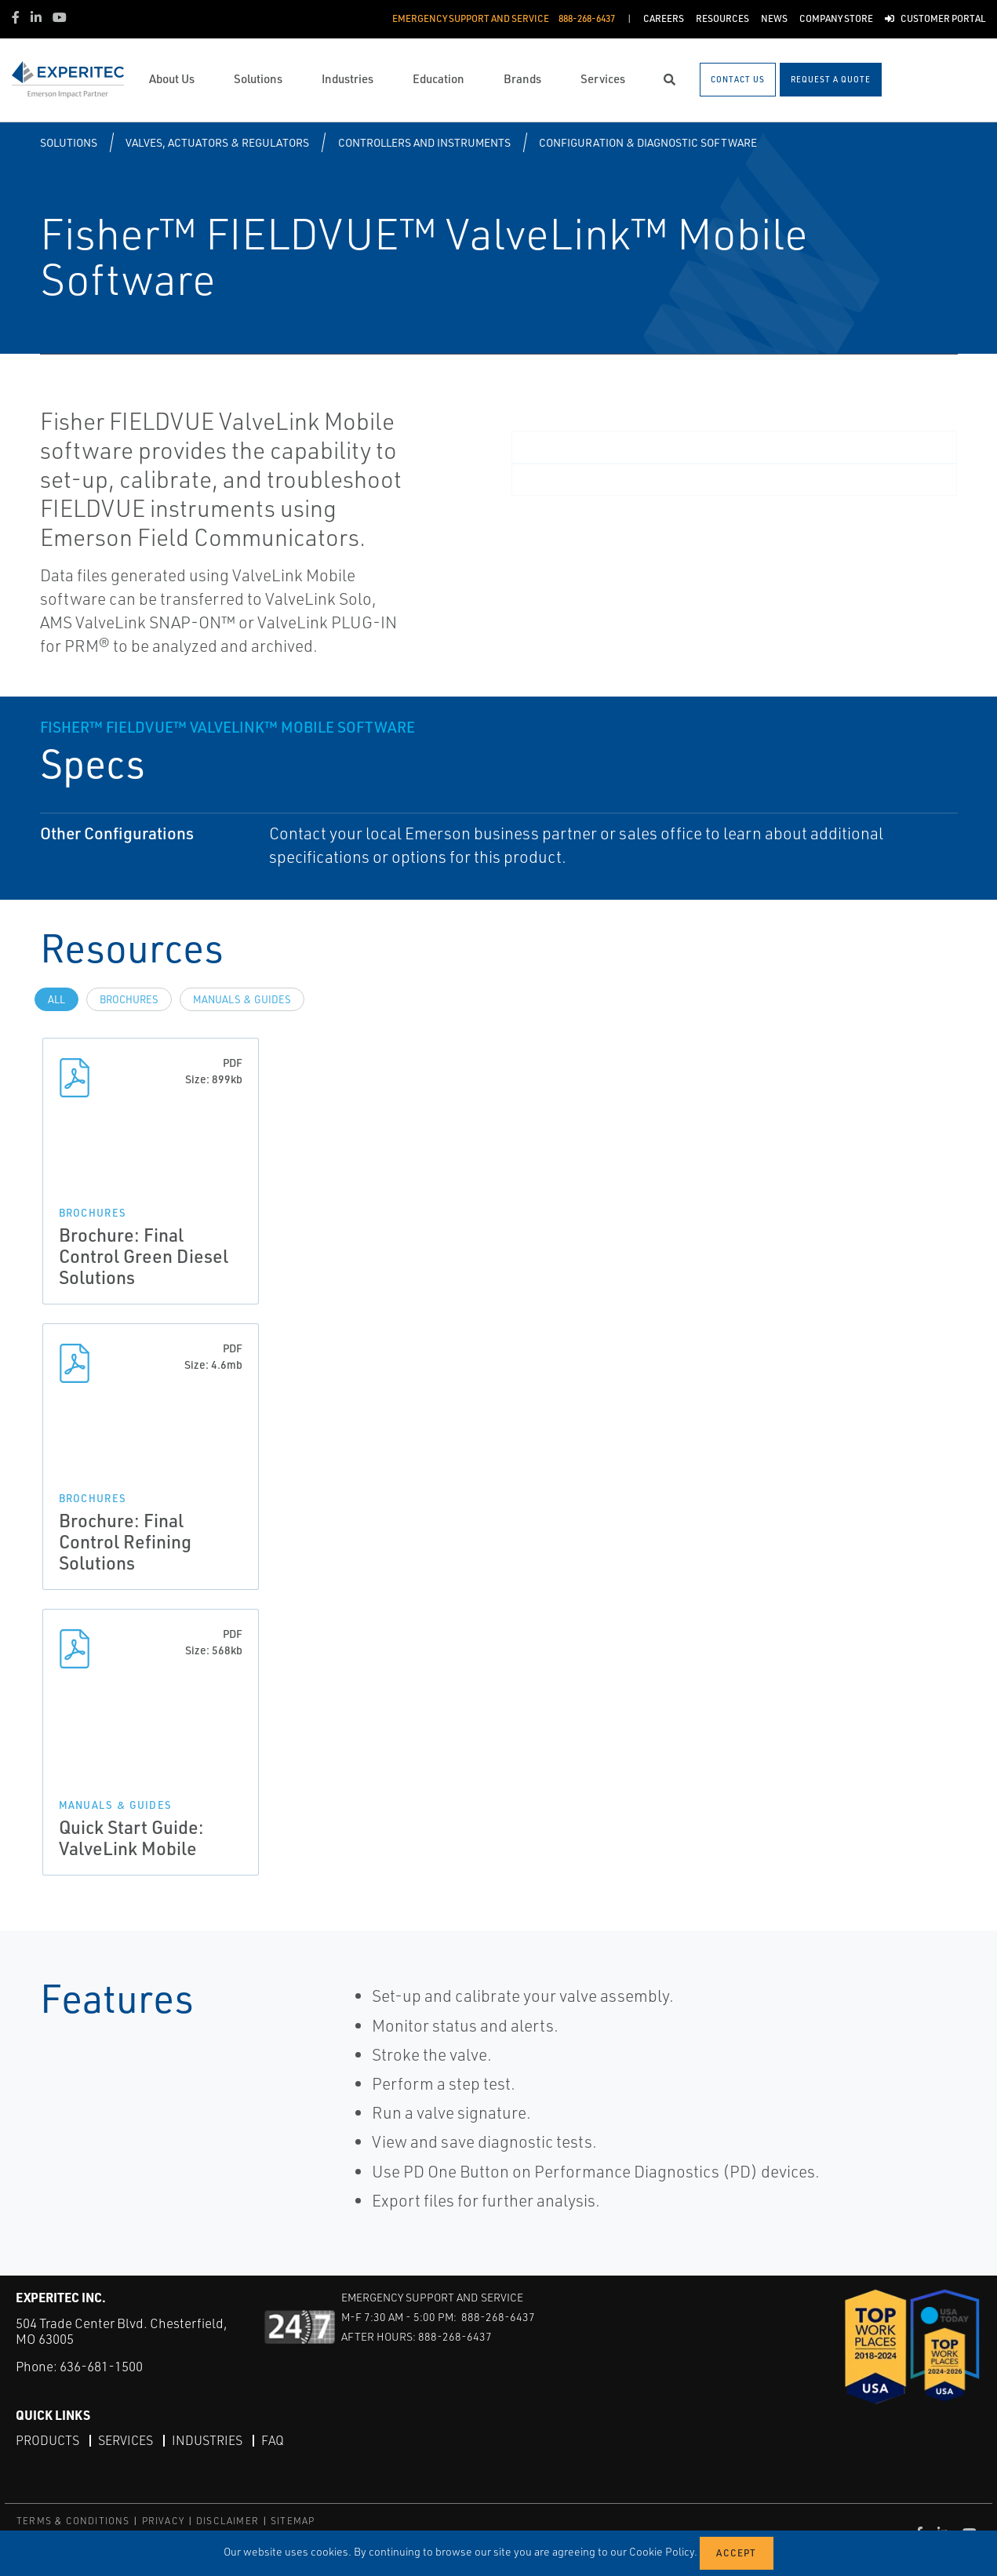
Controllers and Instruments (424, 142)
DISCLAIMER (227, 2521)
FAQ (272, 2440)
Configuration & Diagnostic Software (648, 142)
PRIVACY (163, 2521)
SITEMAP (293, 2521)
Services (125, 2440)
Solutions (68, 142)
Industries (207, 2440)
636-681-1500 (101, 2366)
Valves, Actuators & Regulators (217, 142)
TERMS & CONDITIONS (73, 2521)
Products (47, 2440)
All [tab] (56, 999)
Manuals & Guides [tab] (242, 999)
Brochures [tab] (129, 999)
